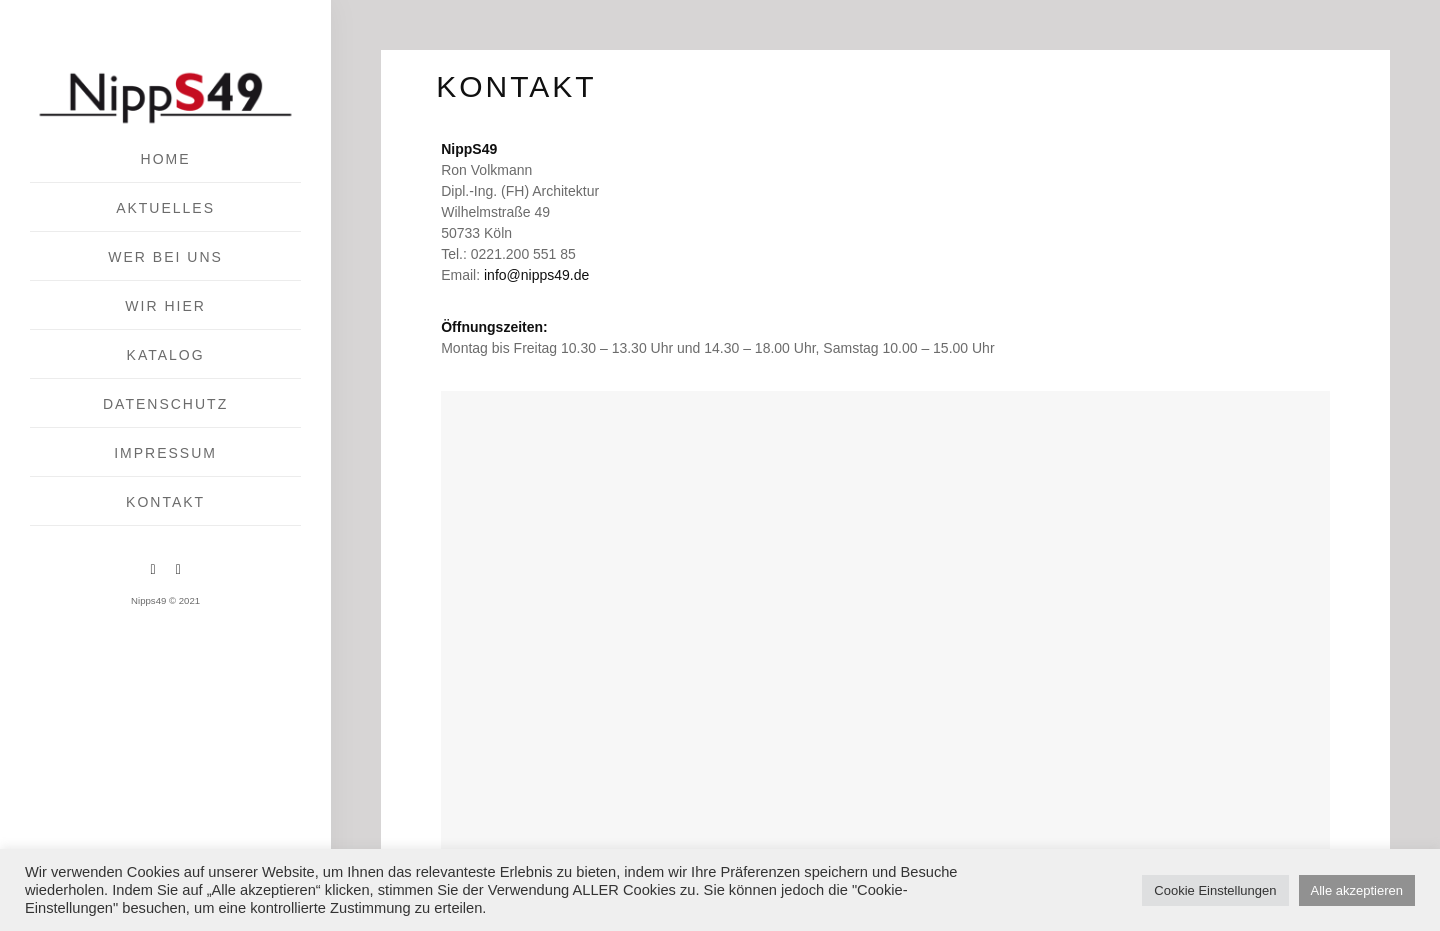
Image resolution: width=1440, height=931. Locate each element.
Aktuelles (165, 208)
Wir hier (165, 306)
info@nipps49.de (536, 275)
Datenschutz (165, 404)
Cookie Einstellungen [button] (1215, 890)
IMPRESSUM (165, 453)
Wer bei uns (165, 257)
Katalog (166, 355)
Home (166, 159)
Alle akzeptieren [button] (1357, 890)
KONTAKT (165, 502)
